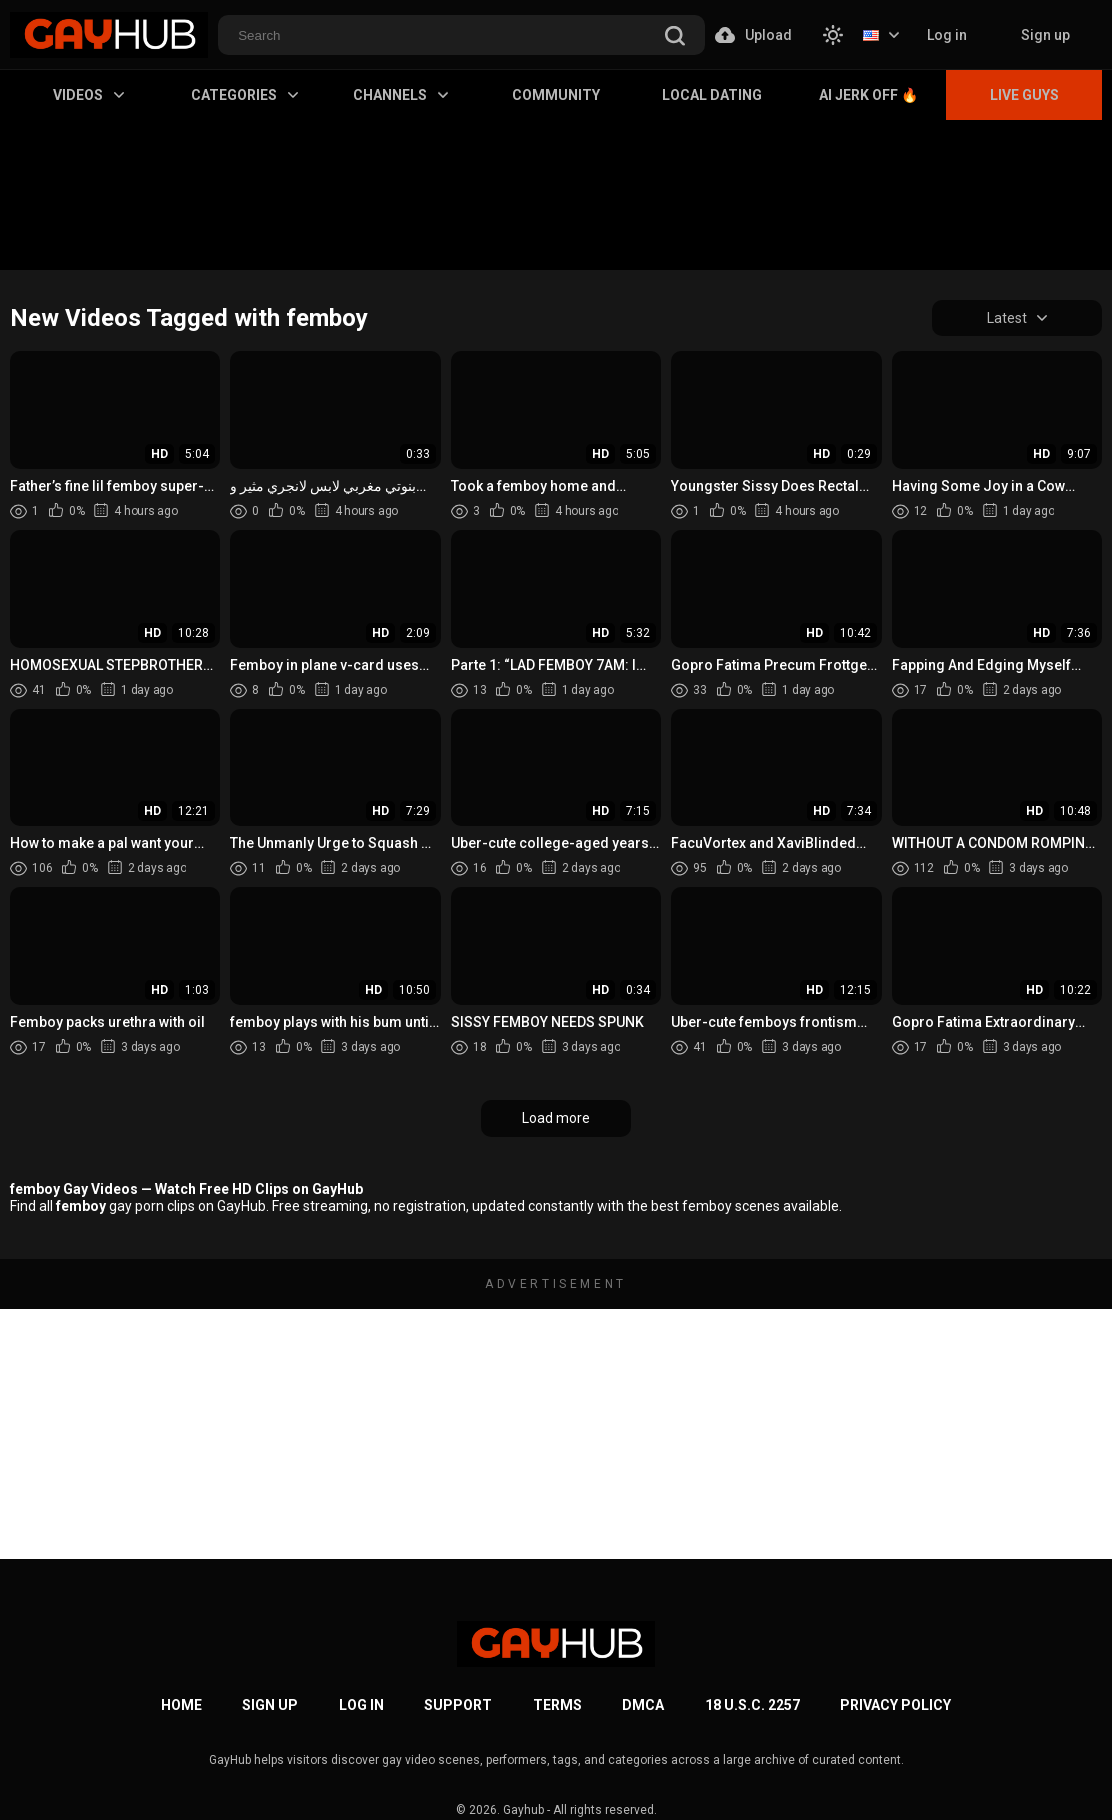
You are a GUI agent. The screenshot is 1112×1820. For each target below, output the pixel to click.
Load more (556, 1118)
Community (556, 95)
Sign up (1045, 35)
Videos (88, 95)
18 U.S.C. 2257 (752, 1705)
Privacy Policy (895, 1705)
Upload (753, 35)
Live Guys (1024, 95)
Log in (947, 35)
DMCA (643, 1705)
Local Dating (712, 95)
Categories (244, 95)
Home (181, 1705)
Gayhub (523, 1810)
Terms (557, 1705)
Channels (400, 95)
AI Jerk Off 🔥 (868, 95)
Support (458, 1705)
